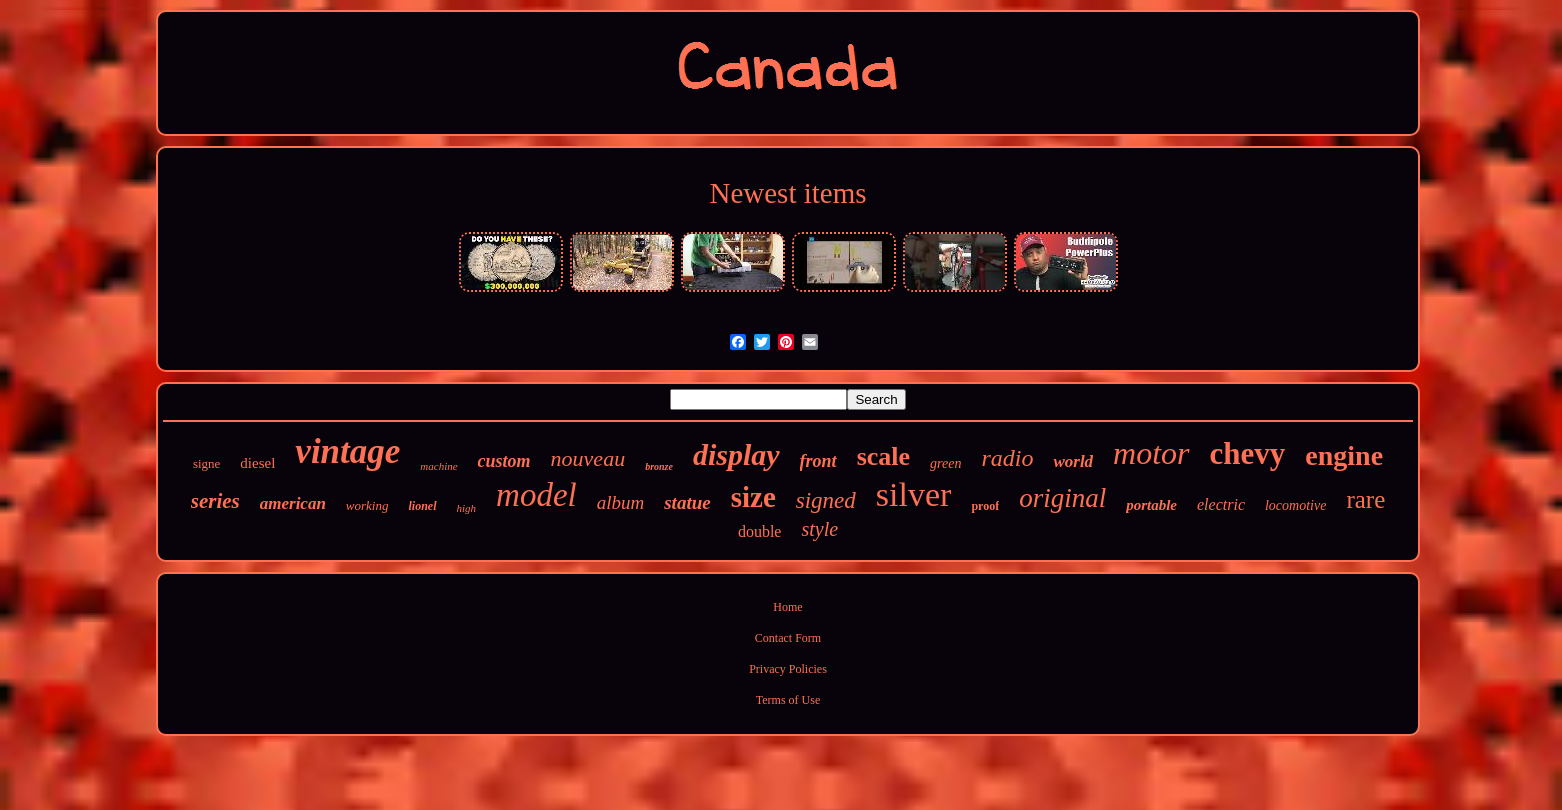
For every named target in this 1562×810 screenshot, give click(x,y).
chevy (1248, 453)
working (367, 505)
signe (206, 463)
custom (504, 461)
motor (1151, 453)
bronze (659, 466)
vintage (347, 451)
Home (787, 607)
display (736, 454)
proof (985, 506)
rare (1365, 499)
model (536, 495)
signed (826, 500)
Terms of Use (788, 700)
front (818, 461)
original (1062, 498)
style (819, 529)
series (215, 501)
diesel (257, 463)
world (1073, 461)
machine (438, 466)
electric (1221, 504)
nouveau (588, 458)
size (753, 497)
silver (914, 494)
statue (687, 502)
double (760, 531)
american (293, 503)
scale (883, 456)
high (467, 508)
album (621, 502)
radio (1007, 458)
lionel (422, 506)
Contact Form (788, 638)
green (945, 463)
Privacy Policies (788, 669)
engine (1344, 455)
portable (1151, 505)
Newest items (787, 193)
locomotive (1295, 505)
